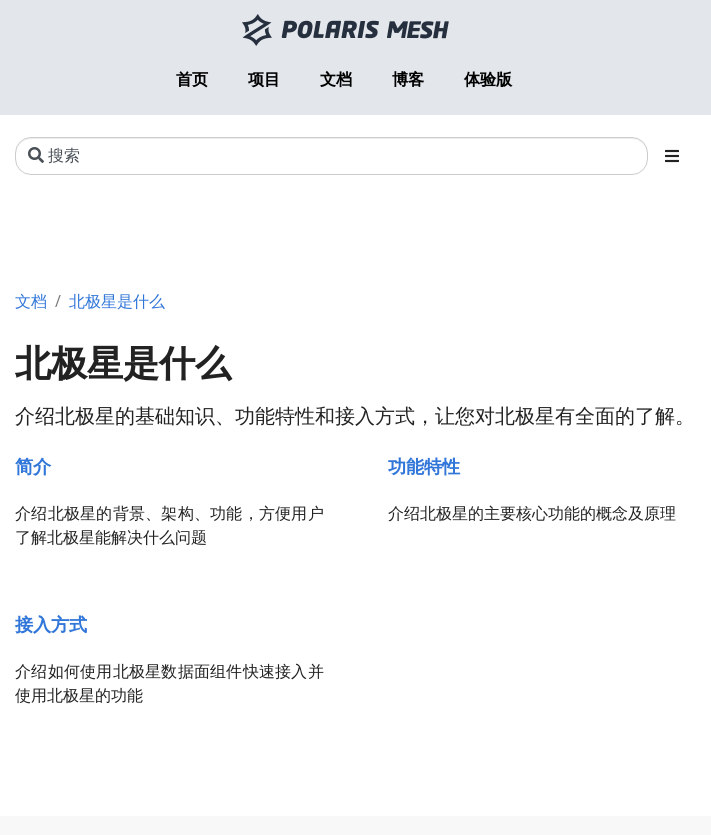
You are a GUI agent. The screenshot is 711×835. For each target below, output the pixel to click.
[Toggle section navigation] (672, 156)
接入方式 (51, 623)
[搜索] (331, 156)
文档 (31, 301)
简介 (33, 465)
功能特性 (424, 465)
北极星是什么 (117, 301)
